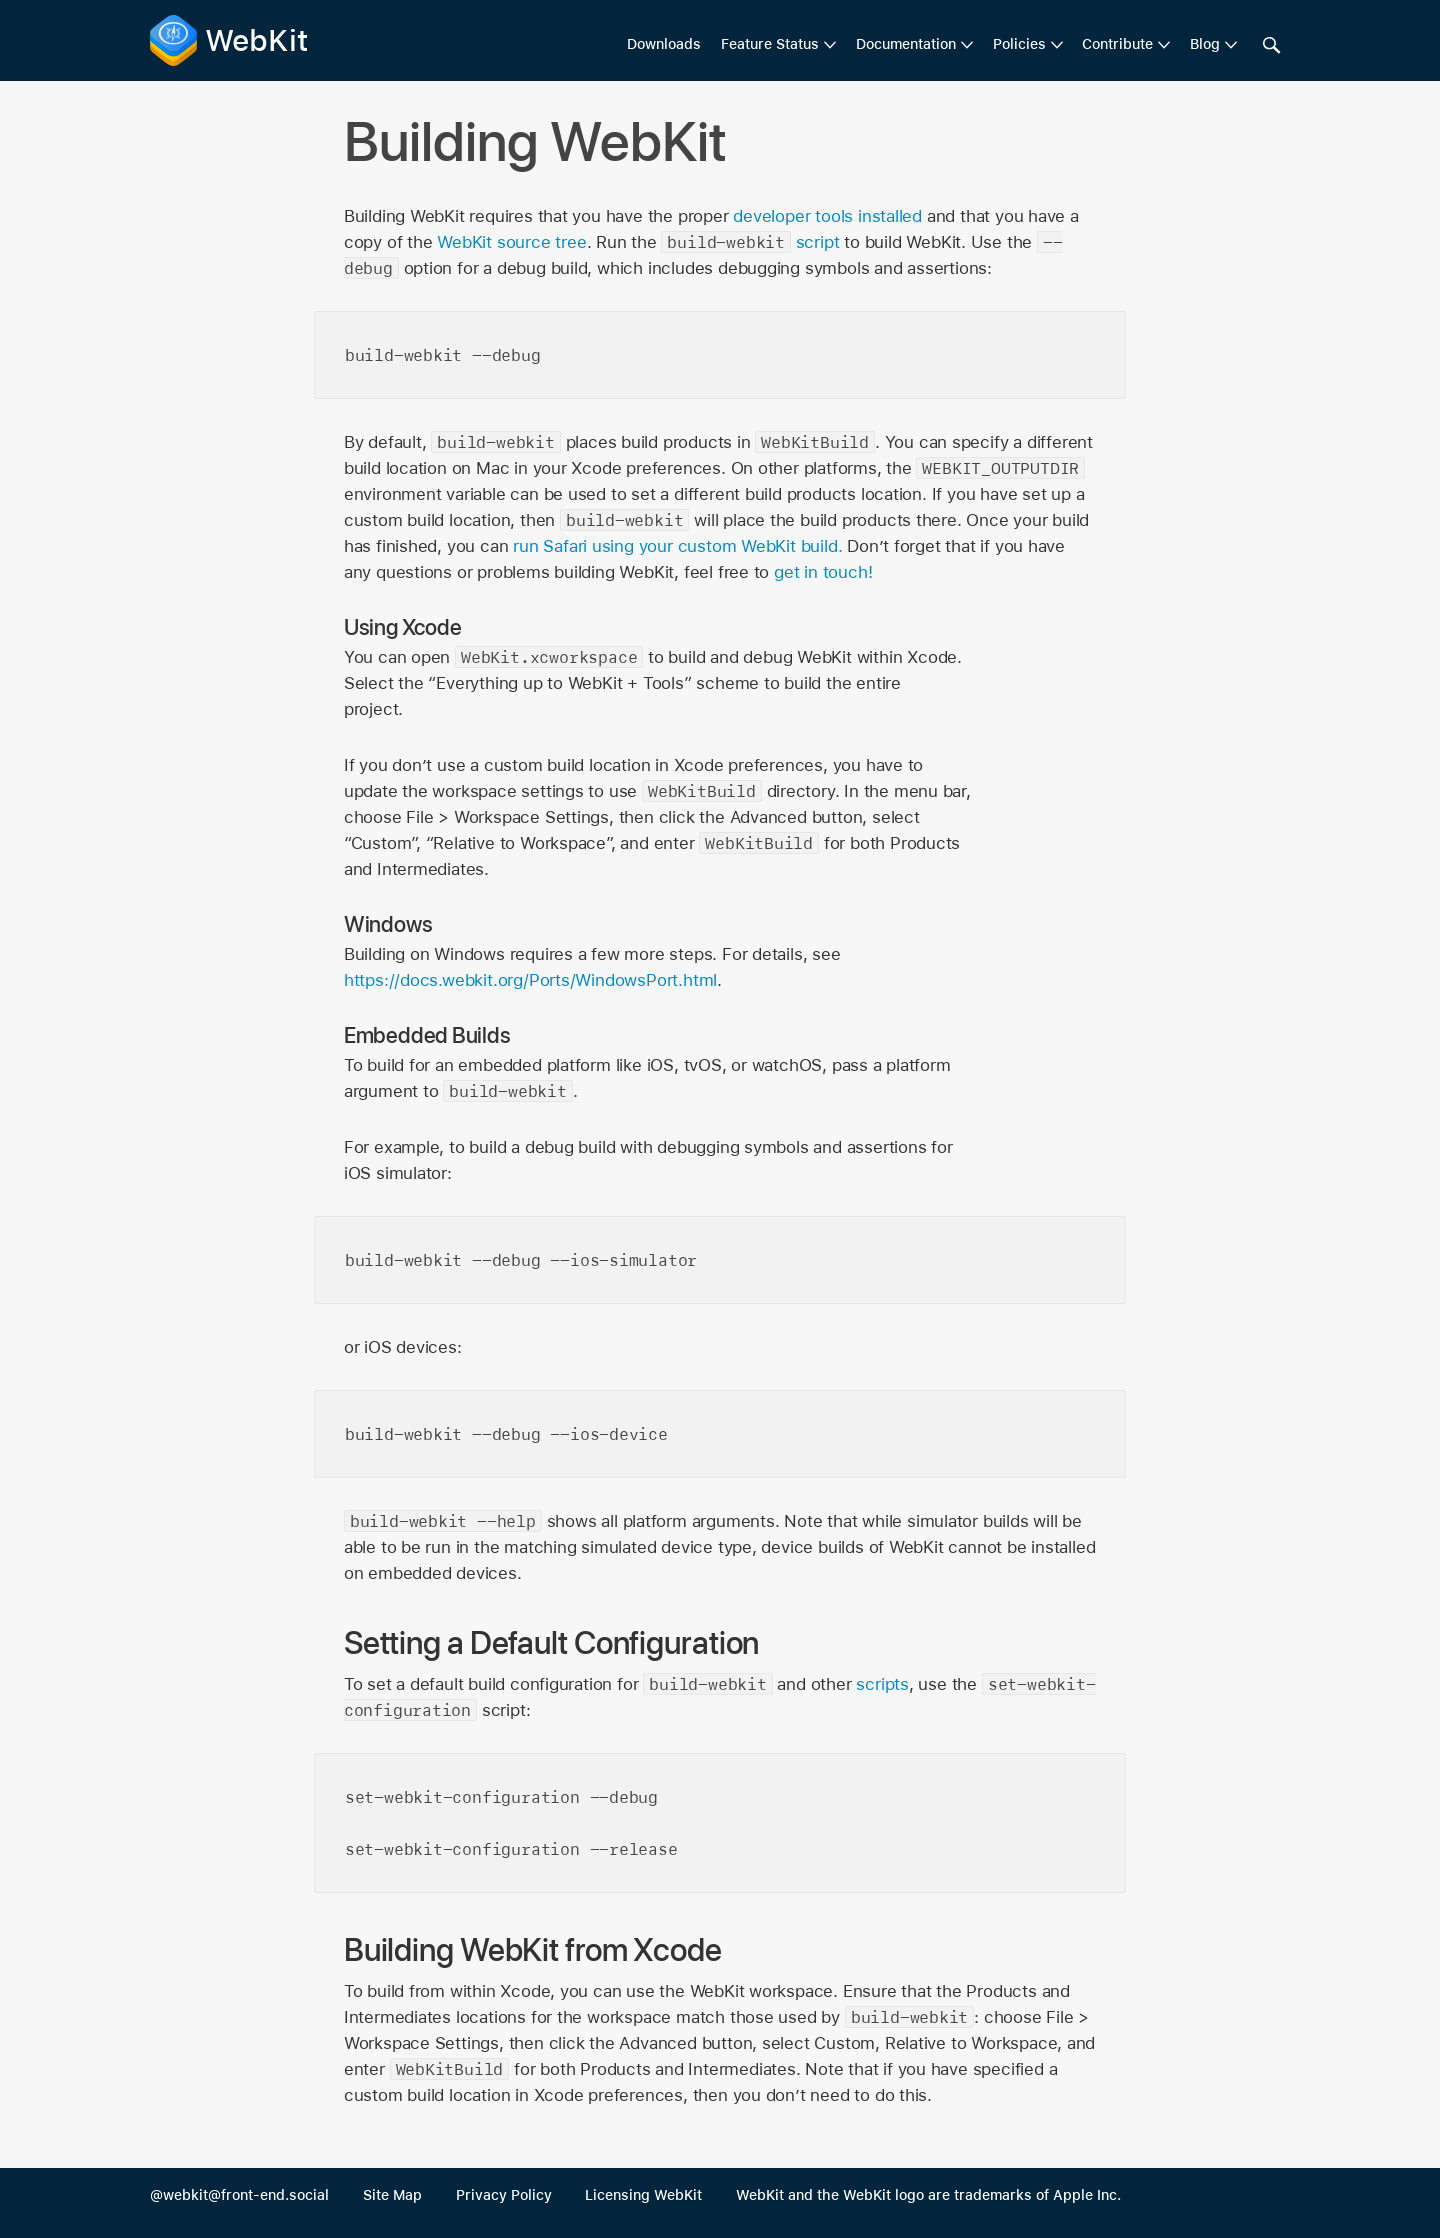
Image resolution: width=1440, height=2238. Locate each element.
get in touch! (823, 572)
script (818, 242)
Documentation (906, 44)
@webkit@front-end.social (239, 2195)
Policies (1019, 44)
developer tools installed (827, 216)
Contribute (1117, 44)
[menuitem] (778, 45)
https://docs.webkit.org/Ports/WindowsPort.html (530, 980)
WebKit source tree (511, 242)
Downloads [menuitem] (664, 44)
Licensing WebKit (643, 2195)
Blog (1205, 44)
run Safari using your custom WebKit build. (677, 546)
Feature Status (770, 44)
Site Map (392, 2195)
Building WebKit (536, 141)
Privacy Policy (504, 2195)
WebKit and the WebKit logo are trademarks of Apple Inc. (928, 2195)
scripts (882, 1684)
